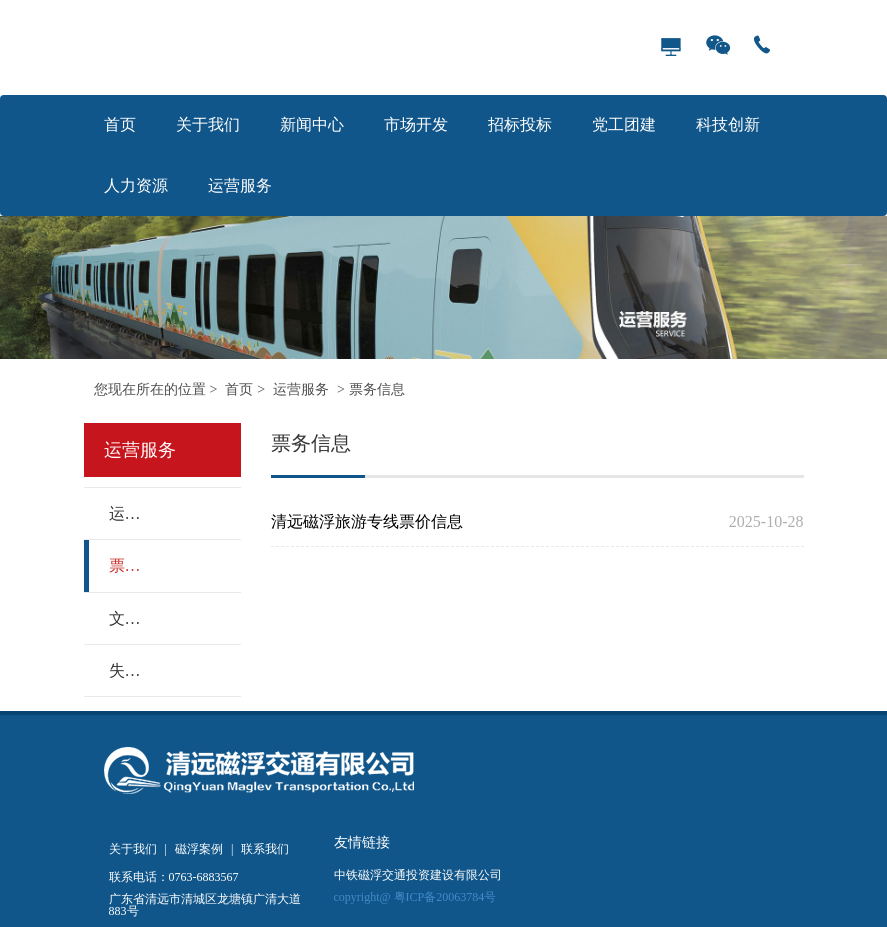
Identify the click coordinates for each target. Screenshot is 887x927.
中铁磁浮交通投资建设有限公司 (418, 875)
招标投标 (520, 124)
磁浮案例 (199, 849)
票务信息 (377, 389)
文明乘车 (123, 618)
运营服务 (240, 185)
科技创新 (728, 124)
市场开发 (416, 124)
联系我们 (265, 849)
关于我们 (208, 124)
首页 (120, 124)
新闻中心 (312, 124)
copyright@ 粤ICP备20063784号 (415, 897)
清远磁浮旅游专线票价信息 (489, 522)
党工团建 (624, 124)
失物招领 (123, 670)
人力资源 (136, 185)
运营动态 (123, 513)
